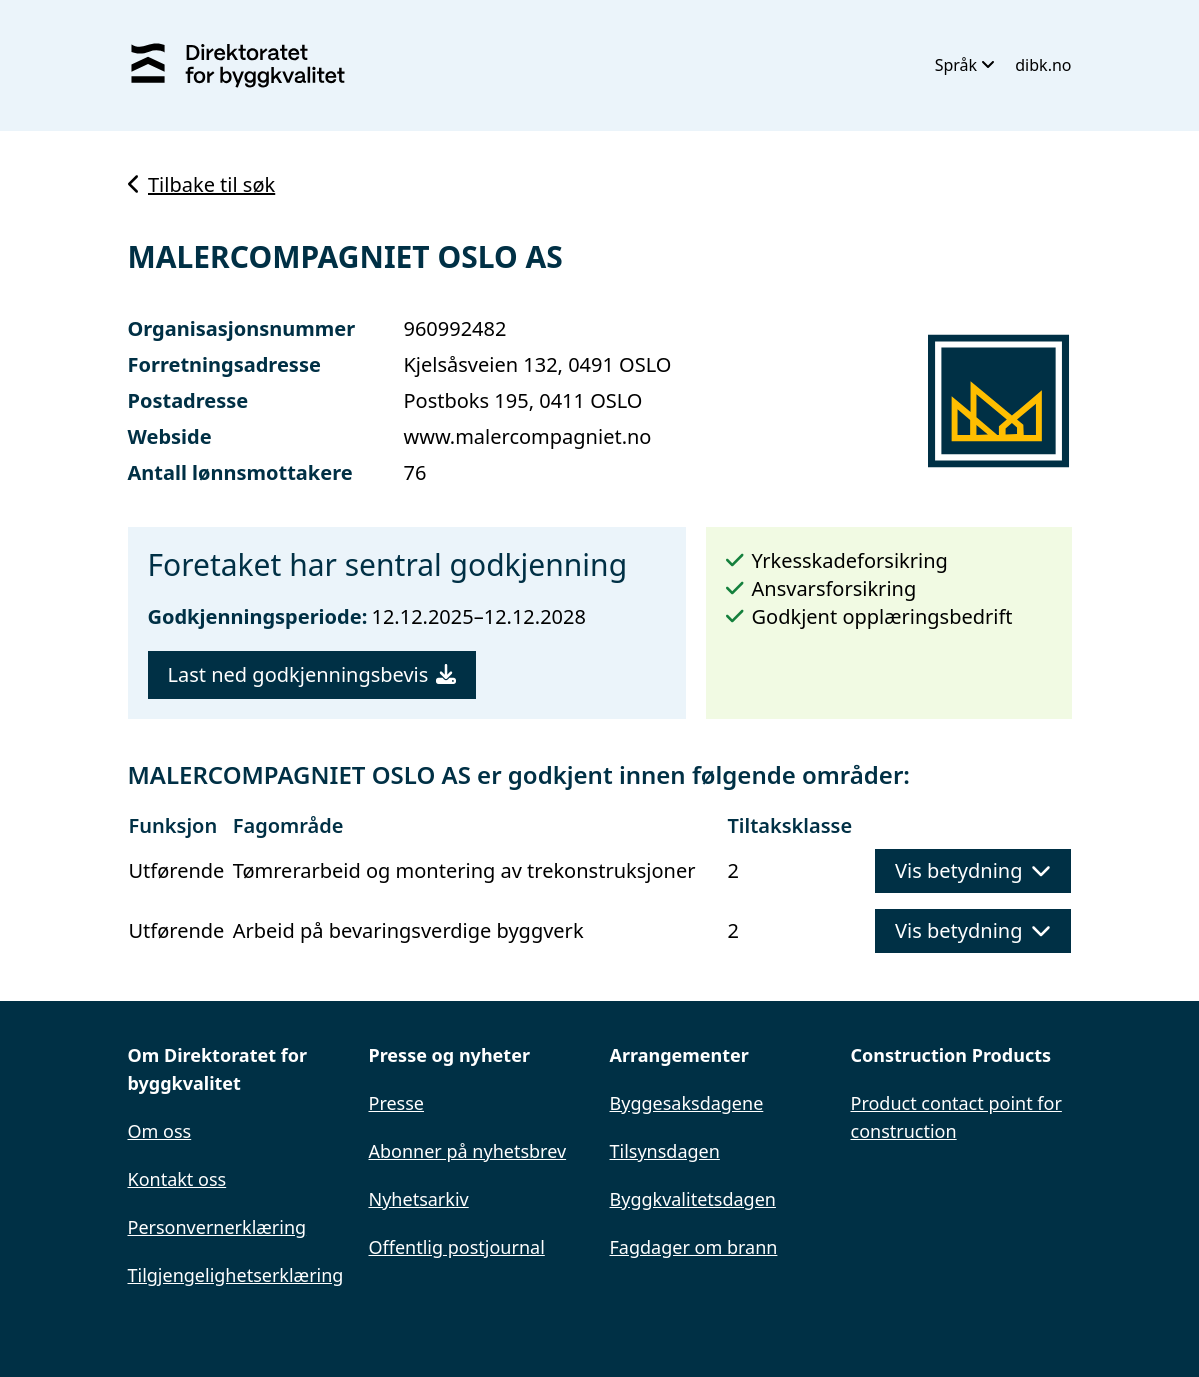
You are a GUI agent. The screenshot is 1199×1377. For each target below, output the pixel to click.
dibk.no (1043, 65)
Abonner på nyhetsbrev (468, 1151)
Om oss (160, 1131)
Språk (965, 65)
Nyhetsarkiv (419, 1199)
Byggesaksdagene (687, 1103)
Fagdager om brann (694, 1247)
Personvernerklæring (217, 1227)
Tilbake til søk (202, 184)
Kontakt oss (177, 1179)
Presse (397, 1103)
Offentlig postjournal (457, 1247)
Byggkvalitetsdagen (693, 1199)
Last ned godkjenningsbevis (312, 674)
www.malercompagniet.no (527, 436)
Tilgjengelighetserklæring (236, 1275)
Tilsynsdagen (665, 1151)
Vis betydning (972, 870)
